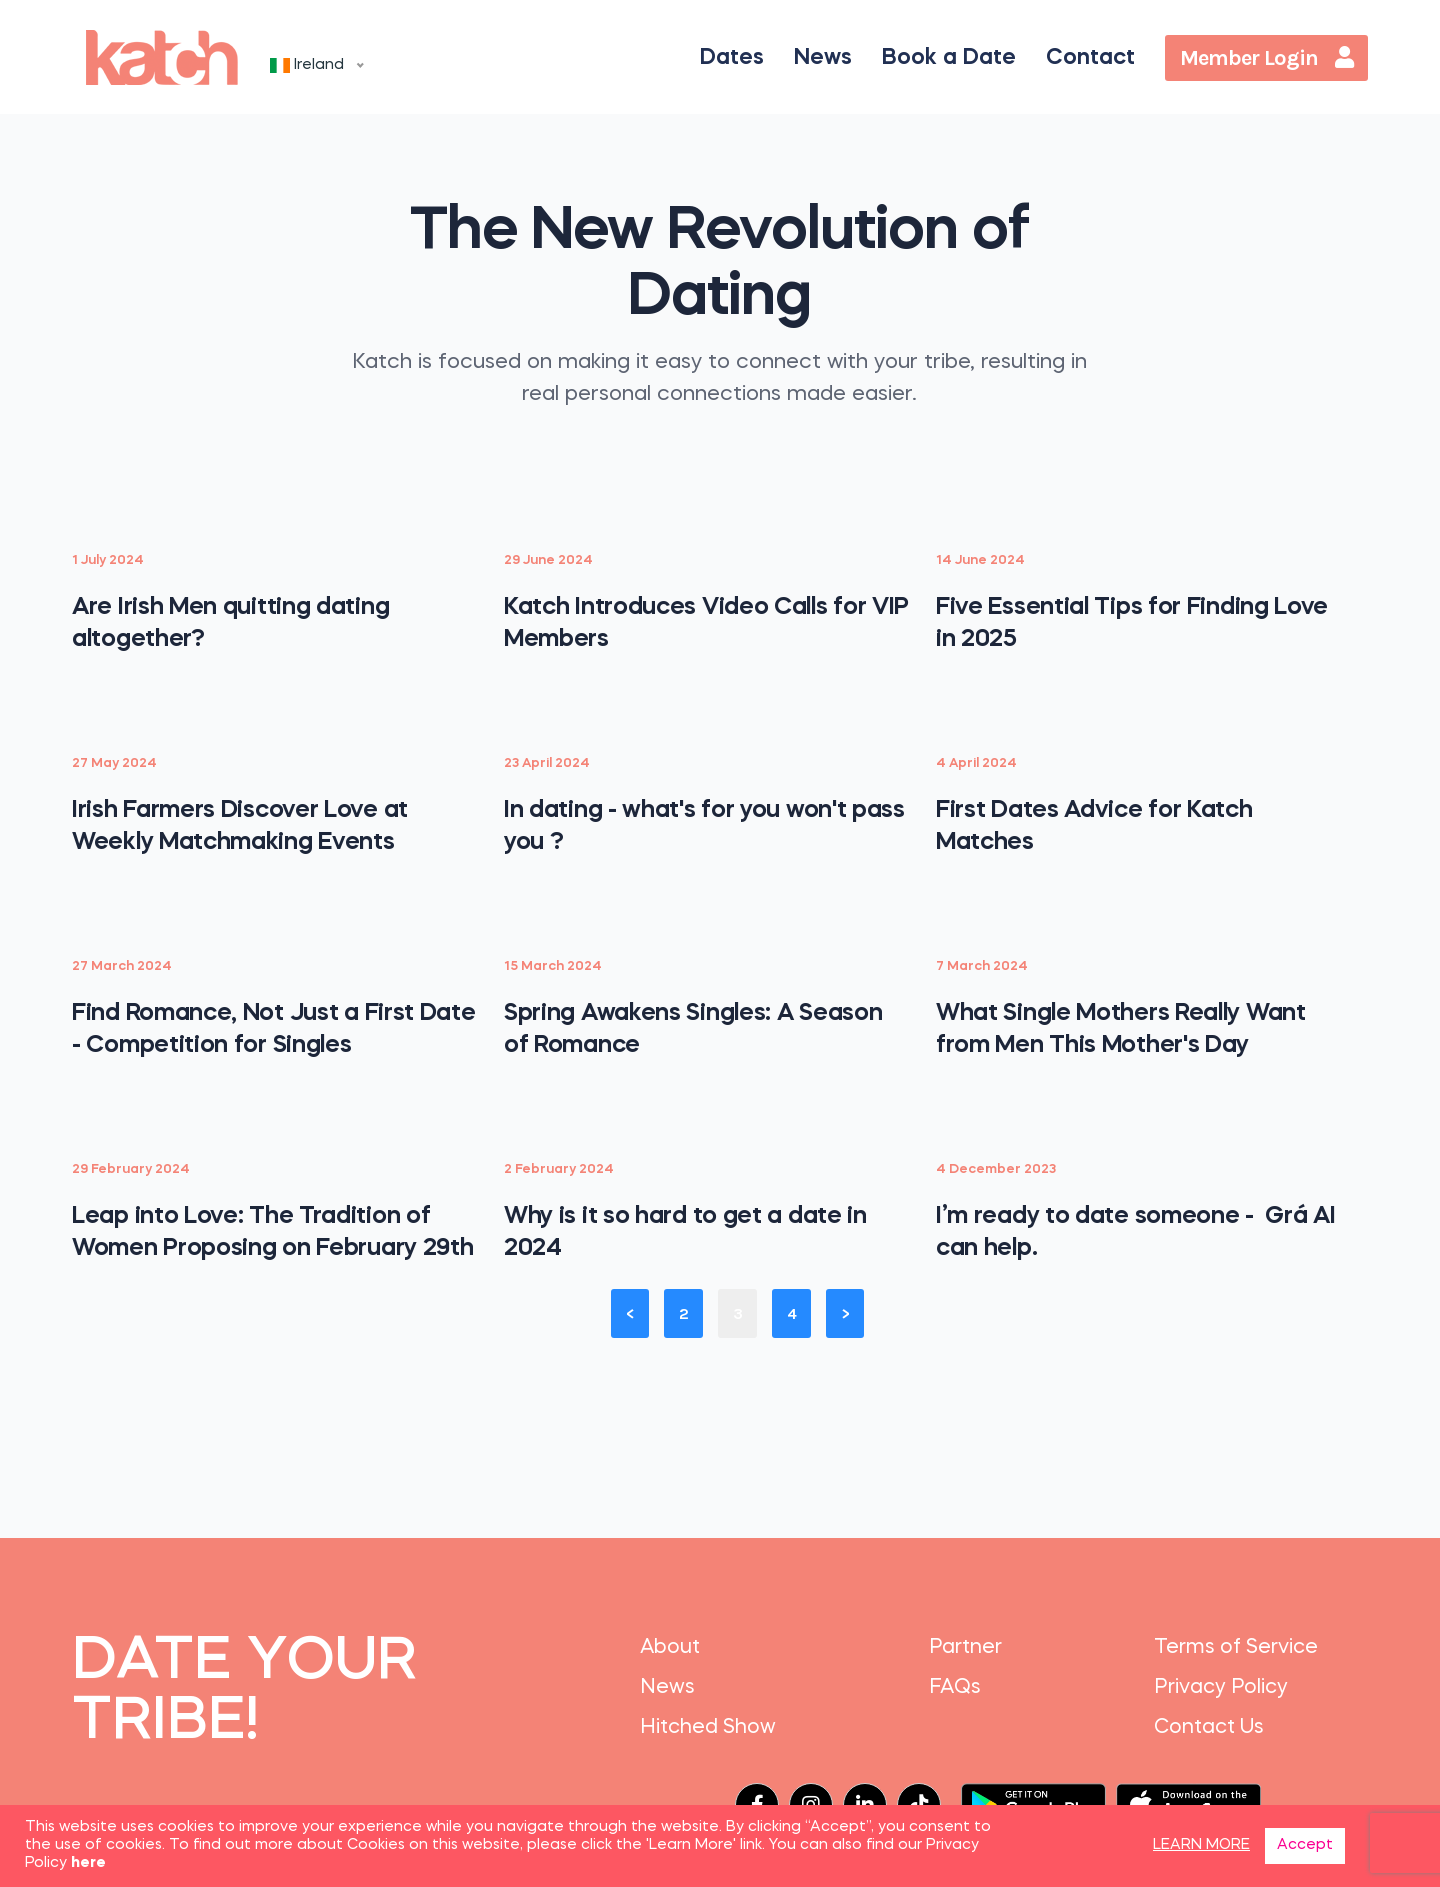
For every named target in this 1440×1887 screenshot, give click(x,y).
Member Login (1266, 58)
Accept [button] (1305, 1845)
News (823, 58)
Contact (1090, 58)
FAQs (955, 1688)
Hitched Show (708, 1728)
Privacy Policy (1221, 1688)
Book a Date (949, 58)
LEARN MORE (1201, 1845)
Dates (732, 58)
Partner (965, 1648)
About (670, 1648)
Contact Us (1209, 1728)
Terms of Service (1236, 1648)
